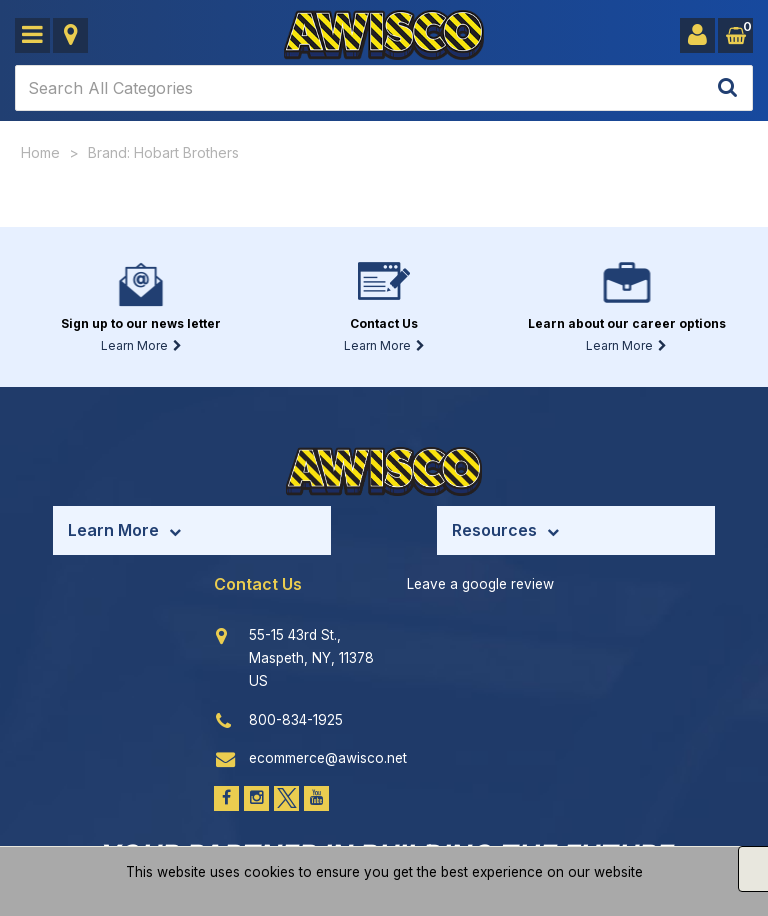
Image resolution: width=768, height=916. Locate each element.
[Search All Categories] (384, 88)
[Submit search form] (727, 88)
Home (40, 152)
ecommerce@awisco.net (328, 758)
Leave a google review (480, 584)
